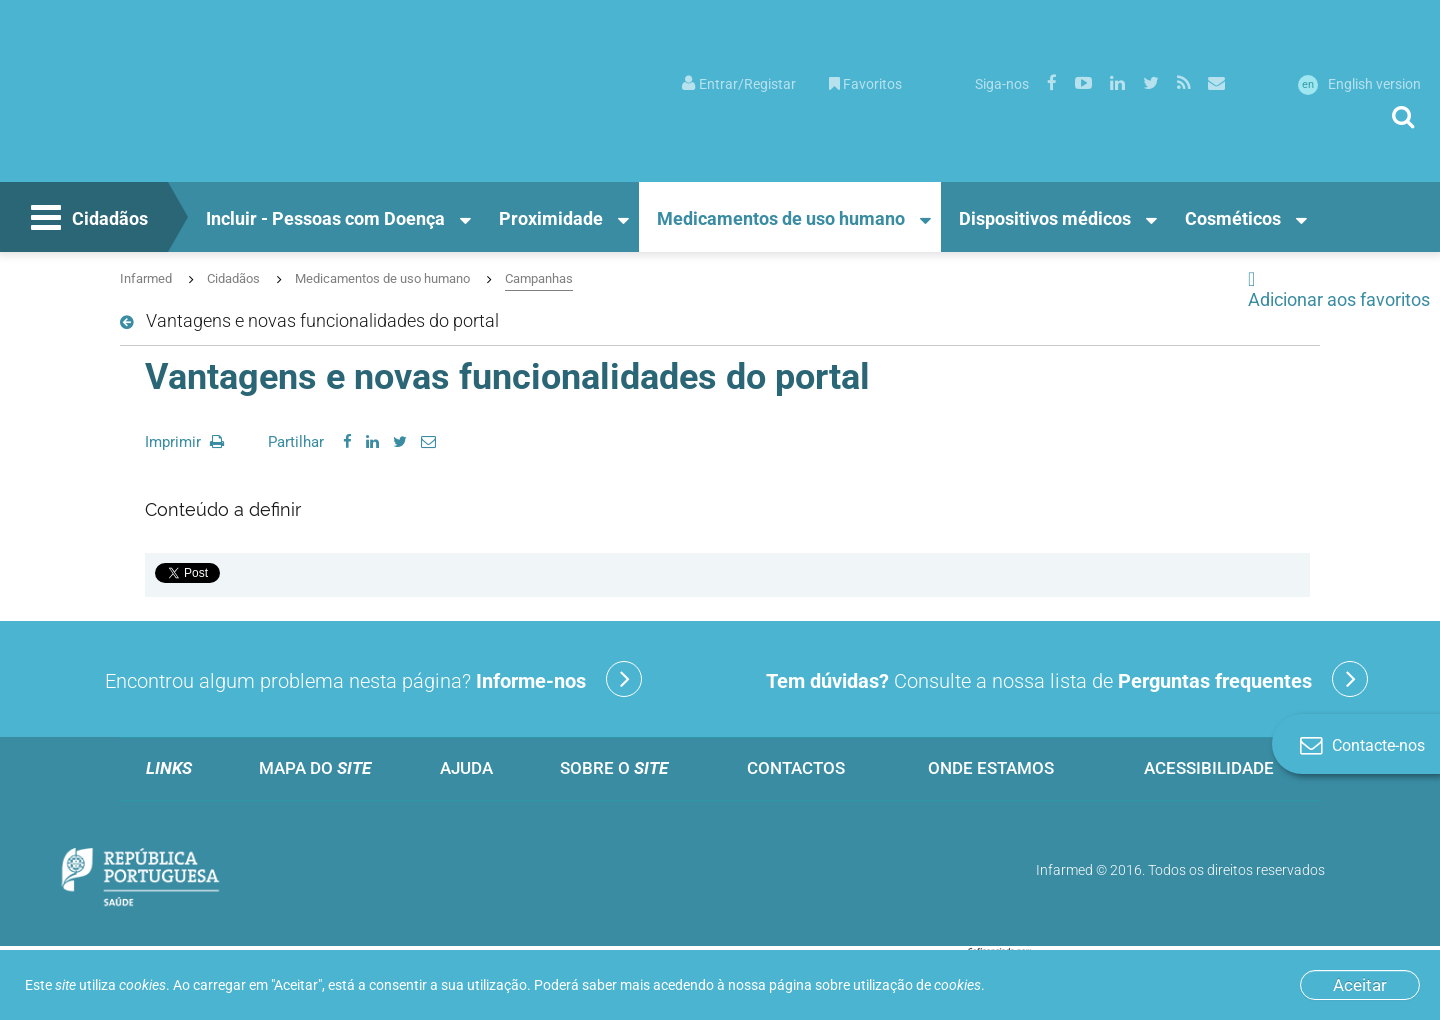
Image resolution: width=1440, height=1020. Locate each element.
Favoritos (865, 84)
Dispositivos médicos (1045, 218)
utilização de (917, 985)
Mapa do (315, 768)
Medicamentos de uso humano (781, 218)
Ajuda (466, 768)
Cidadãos (87, 220)
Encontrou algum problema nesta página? (373, 679)
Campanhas (539, 278)
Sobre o (614, 768)
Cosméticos (1233, 218)
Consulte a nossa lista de (1067, 679)
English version (1359, 84)
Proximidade (551, 218)
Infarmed (146, 278)
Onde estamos (991, 768)
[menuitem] (739, 82)
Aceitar (1360, 985)
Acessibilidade (1209, 768)
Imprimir (184, 442)
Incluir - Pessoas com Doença (325, 218)
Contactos (796, 768)
